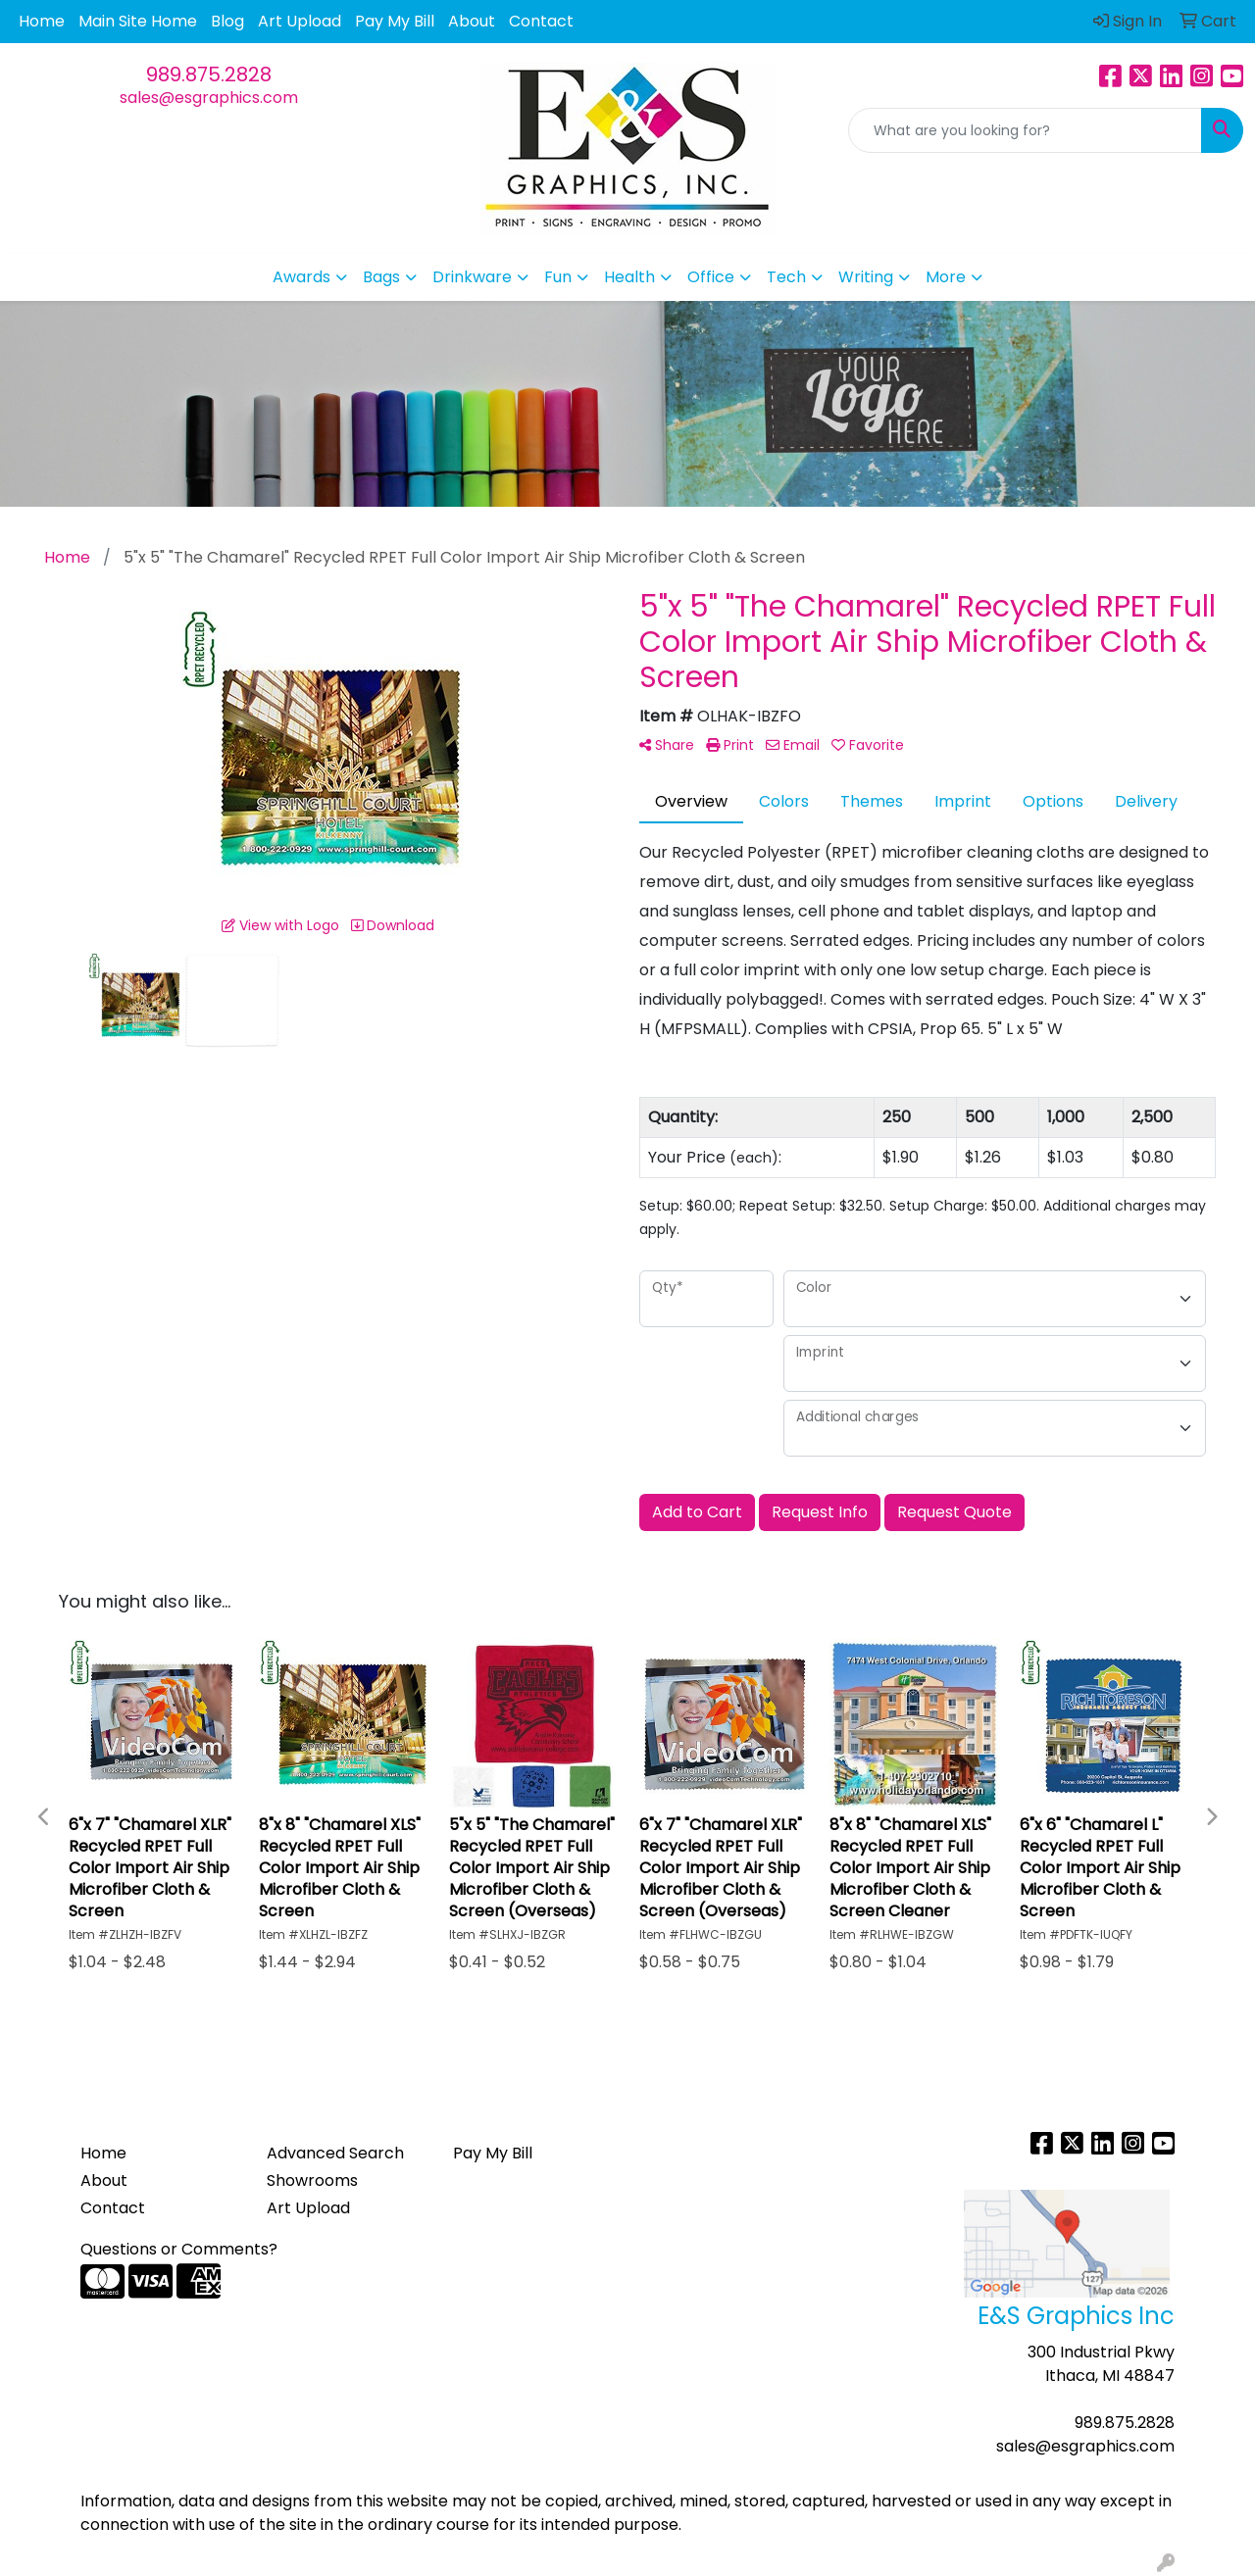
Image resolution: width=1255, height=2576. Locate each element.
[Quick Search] (1025, 130)
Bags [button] (381, 277)
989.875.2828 (209, 74)
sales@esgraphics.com (209, 97)
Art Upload (299, 21)
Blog (227, 21)
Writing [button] (865, 277)
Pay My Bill (394, 21)
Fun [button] (558, 277)
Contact (541, 21)
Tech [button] (786, 277)
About (471, 21)
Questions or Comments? (178, 2249)
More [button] (946, 277)
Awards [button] (301, 277)
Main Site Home (137, 21)
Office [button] (710, 277)
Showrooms (312, 2180)
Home (42, 21)
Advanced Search (335, 2153)
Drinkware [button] (472, 277)
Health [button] (629, 277)
